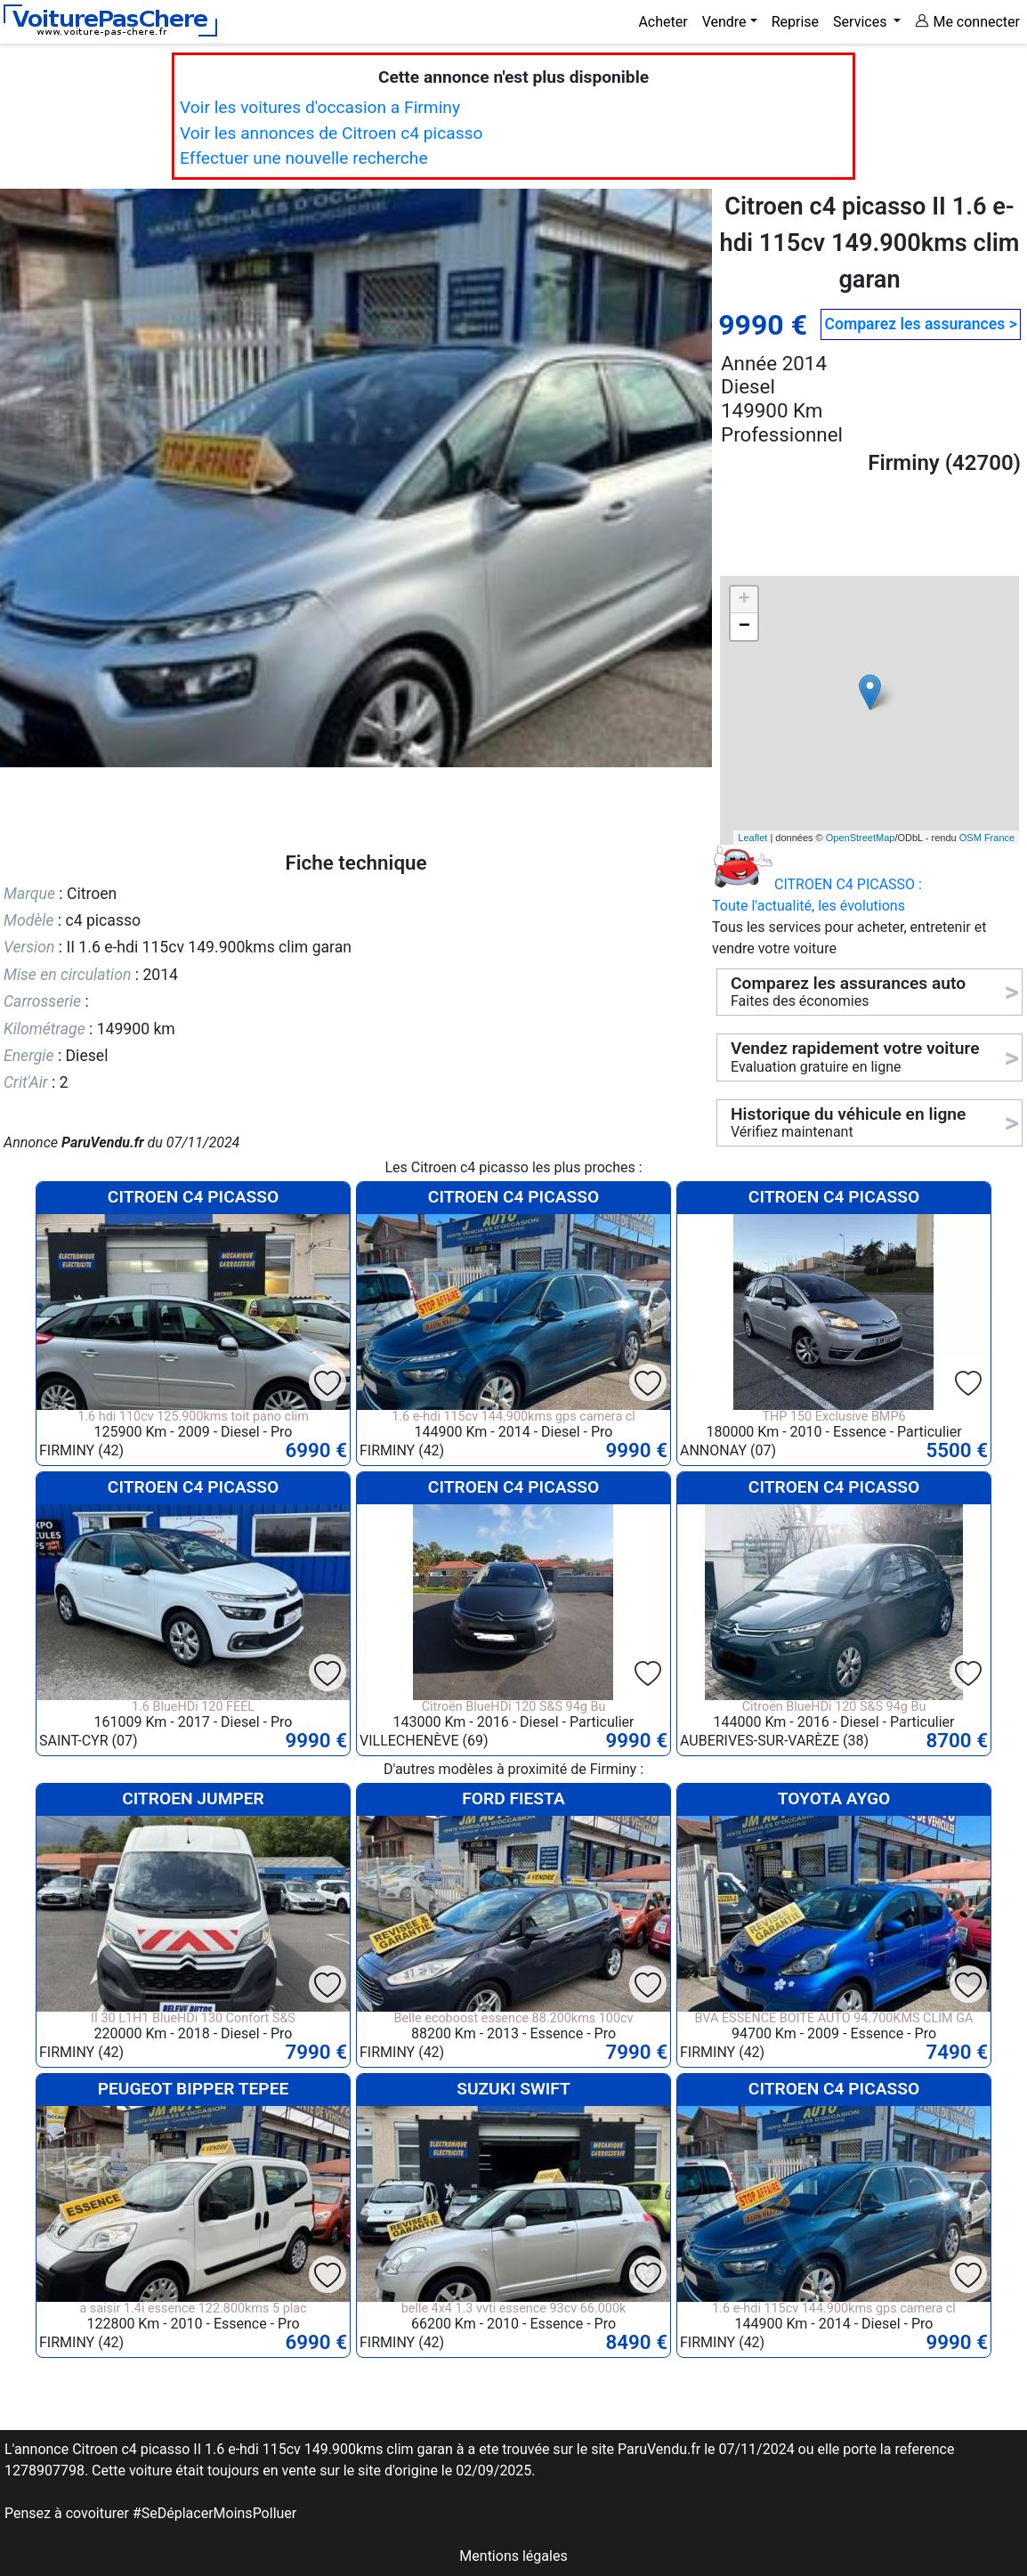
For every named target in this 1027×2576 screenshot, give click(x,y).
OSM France (987, 837)
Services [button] (861, 21)
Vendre (724, 21)
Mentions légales (513, 2556)
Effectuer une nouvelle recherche (304, 158)
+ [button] (744, 600)
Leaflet (752, 837)
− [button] (744, 626)
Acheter (662, 21)
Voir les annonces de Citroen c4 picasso (331, 133)
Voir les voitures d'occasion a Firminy (320, 107)
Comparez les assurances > (920, 324)
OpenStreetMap (860, 837)
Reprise (795, 21)
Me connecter (967, 21)
